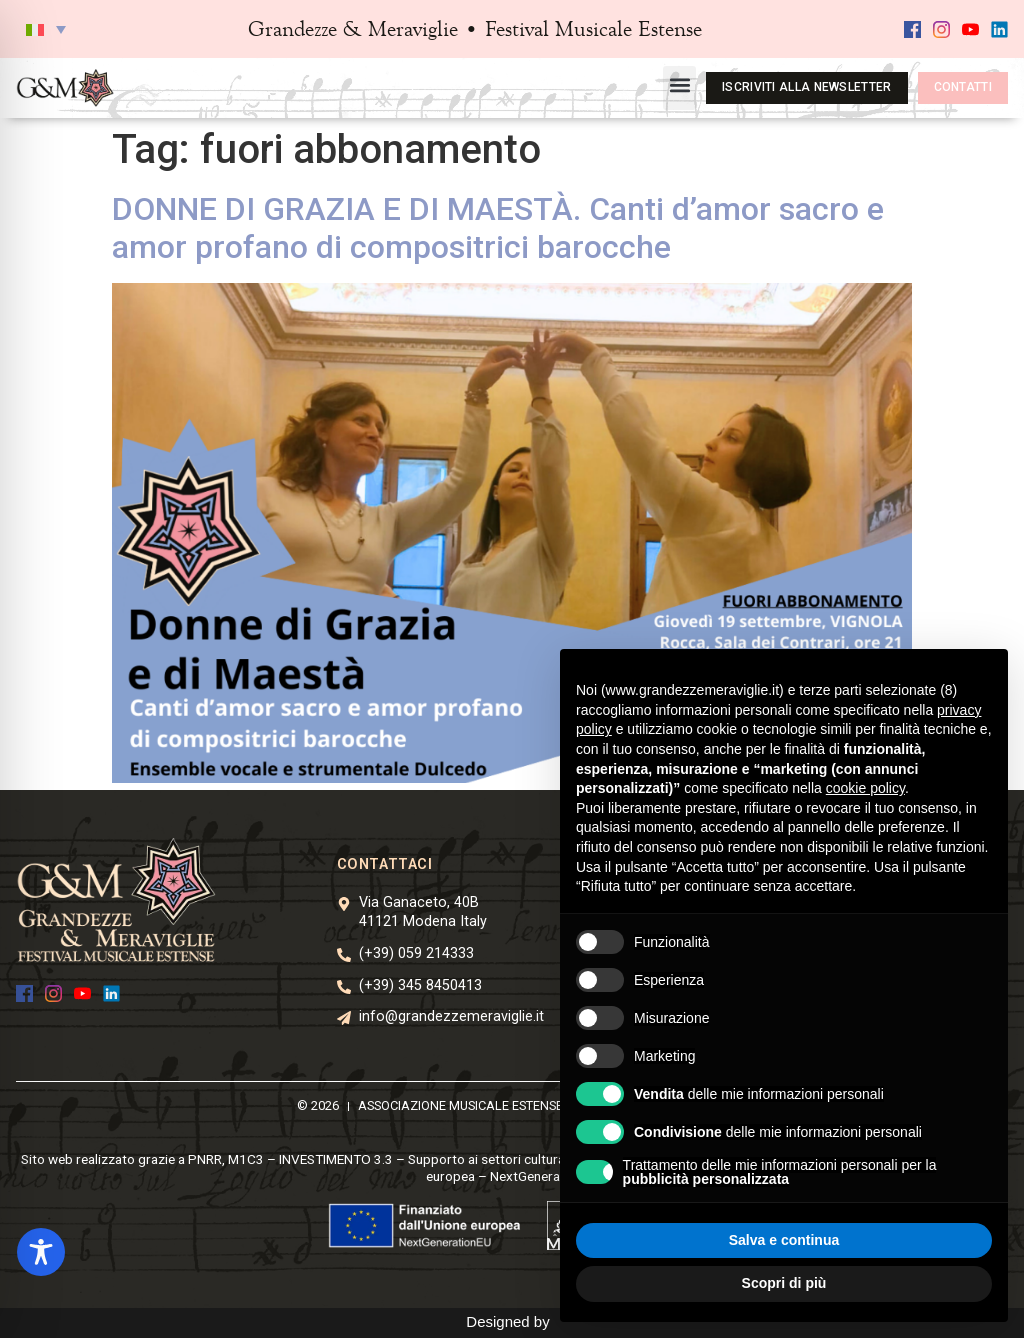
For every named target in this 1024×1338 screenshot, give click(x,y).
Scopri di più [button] (784, 1283)
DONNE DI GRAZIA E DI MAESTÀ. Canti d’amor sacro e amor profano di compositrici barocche (498, 228)
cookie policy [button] (865, 788)
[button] (46, 29)
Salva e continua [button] (784, 1240)
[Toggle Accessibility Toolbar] (41, 1252)
